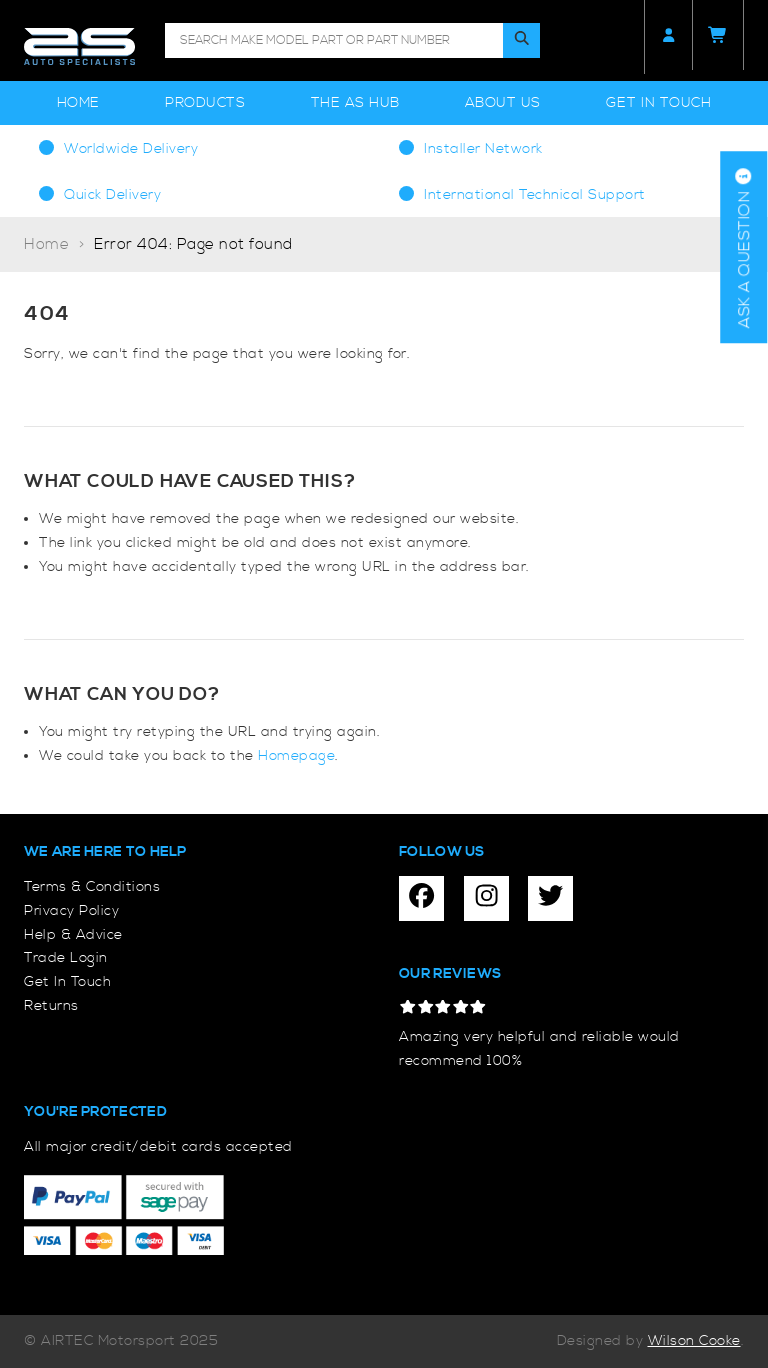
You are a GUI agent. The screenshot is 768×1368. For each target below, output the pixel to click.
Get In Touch (658, 103)
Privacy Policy (71, 911)
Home (78, 103)
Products (205, 103)
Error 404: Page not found (193, 244)
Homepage (296, 756)
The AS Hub (355, 103)
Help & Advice (73, 935)
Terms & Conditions (92, 887)
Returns (51, 1006)
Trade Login (66, 958)
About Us (503, 103)
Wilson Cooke (694, 1341)
